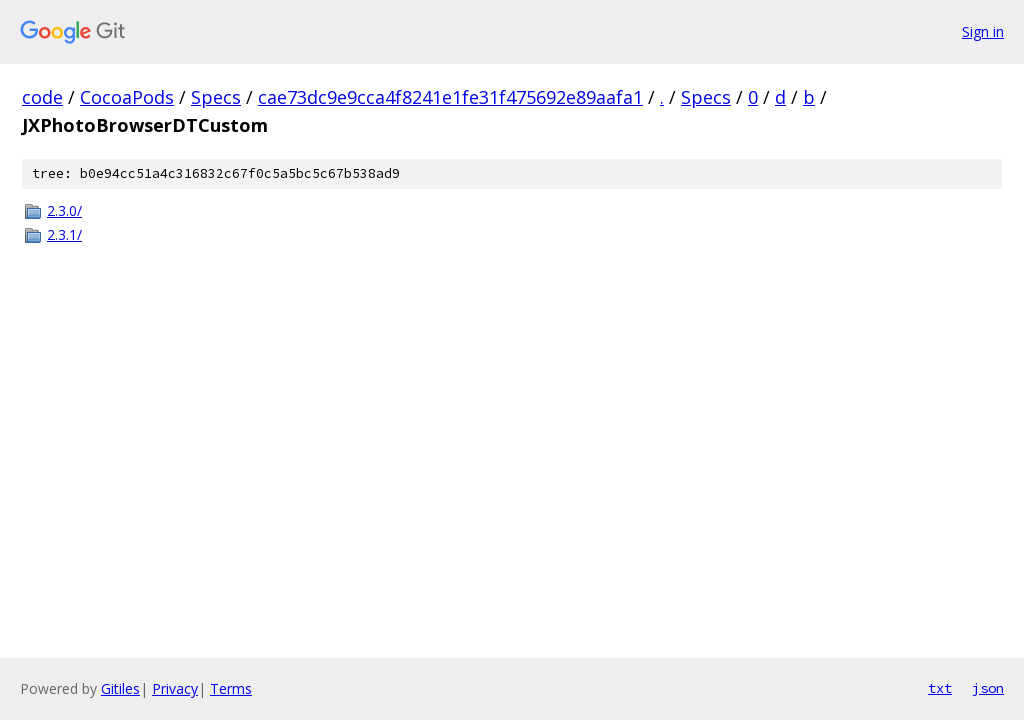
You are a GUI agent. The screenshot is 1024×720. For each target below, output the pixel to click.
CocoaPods (127, 97)
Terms (231, 688)
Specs (216, 97)
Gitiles (120, 688)
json (988, 688)
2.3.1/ (64, 234)
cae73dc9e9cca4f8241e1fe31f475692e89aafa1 (450, 97)
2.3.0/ (64, 210)
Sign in (983, 31)
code (42, 97)
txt (940, 688)
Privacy (175, 688)
